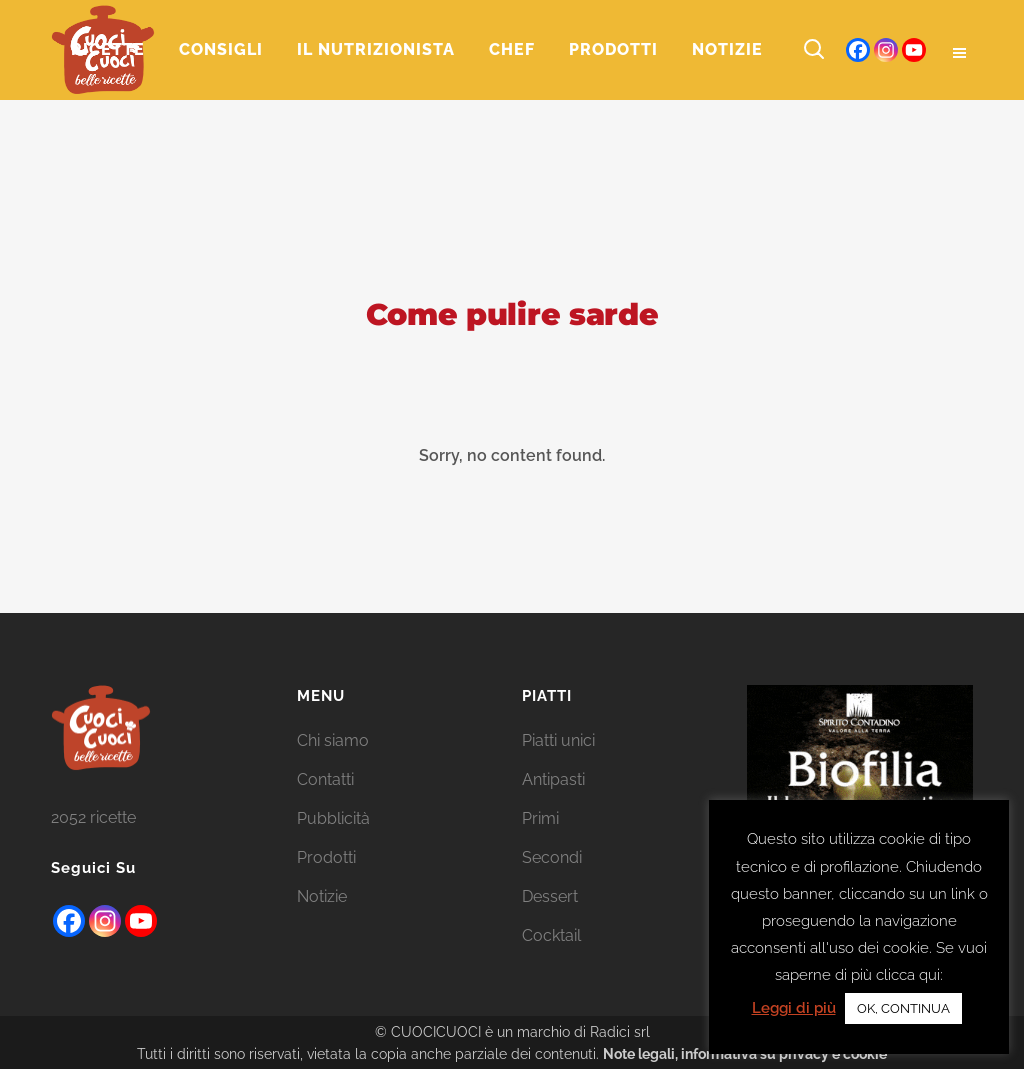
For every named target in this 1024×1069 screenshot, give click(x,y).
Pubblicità (333, 818)
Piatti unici (558, 740)
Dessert (550, 896)
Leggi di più (794, 1008)
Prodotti (326, 857)
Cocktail (551, 935)
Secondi (552, 857)
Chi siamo (333, 740)
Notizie (322, 896)
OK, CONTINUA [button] (903, 1008)
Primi (540, 818)
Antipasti (553, 779)
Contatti (325, 779)
